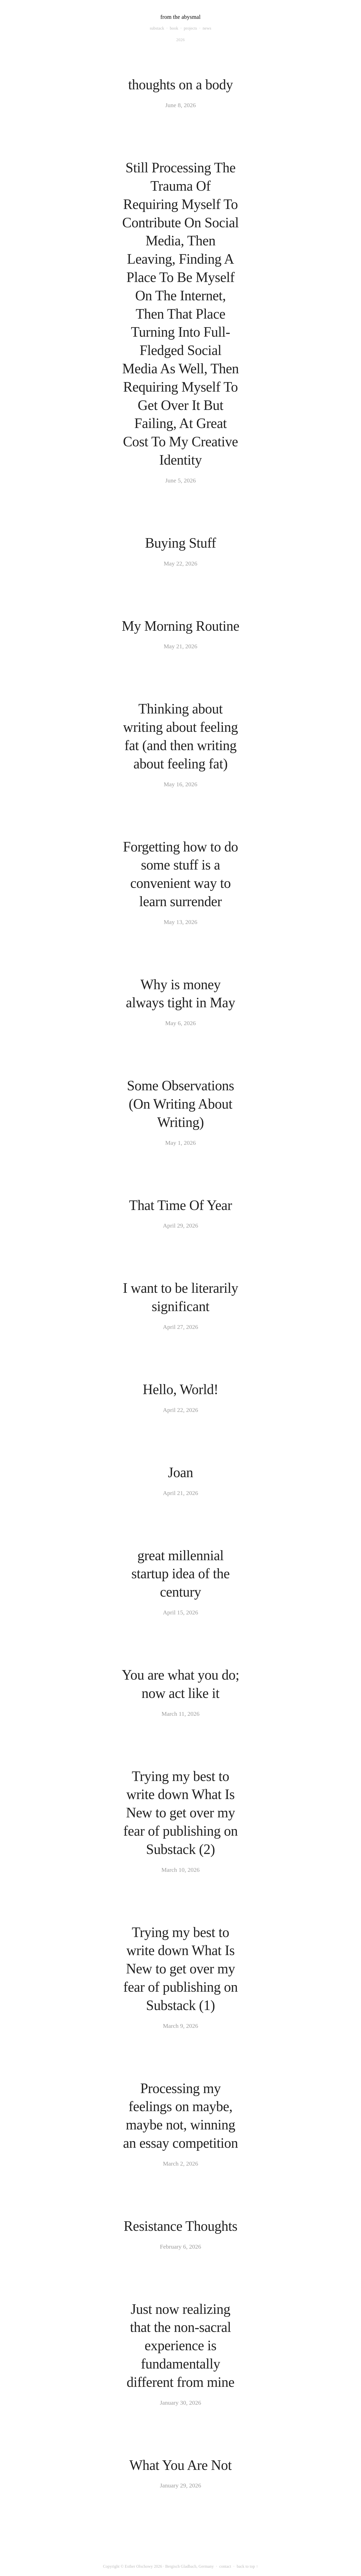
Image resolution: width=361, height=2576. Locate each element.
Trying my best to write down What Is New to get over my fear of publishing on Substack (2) (180, 1812)
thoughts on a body (180, 84)
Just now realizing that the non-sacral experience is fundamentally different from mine (180, 2345)
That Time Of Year (180, 1205)
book (174, 28)
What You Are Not (180, 2465)
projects (190, 28)
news (207, 28)
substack (157, 28)
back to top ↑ (247, 2566)
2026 (180, 40)
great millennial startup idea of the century (180, 1574)
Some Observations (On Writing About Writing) (180, 1104)
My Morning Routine (180, 626)
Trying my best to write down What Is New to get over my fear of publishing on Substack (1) (180, 1968)
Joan (180, 1472)
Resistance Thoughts (180, 2226)
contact (225, 2566)
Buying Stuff (180, 543)
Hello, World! (180, 1389)
